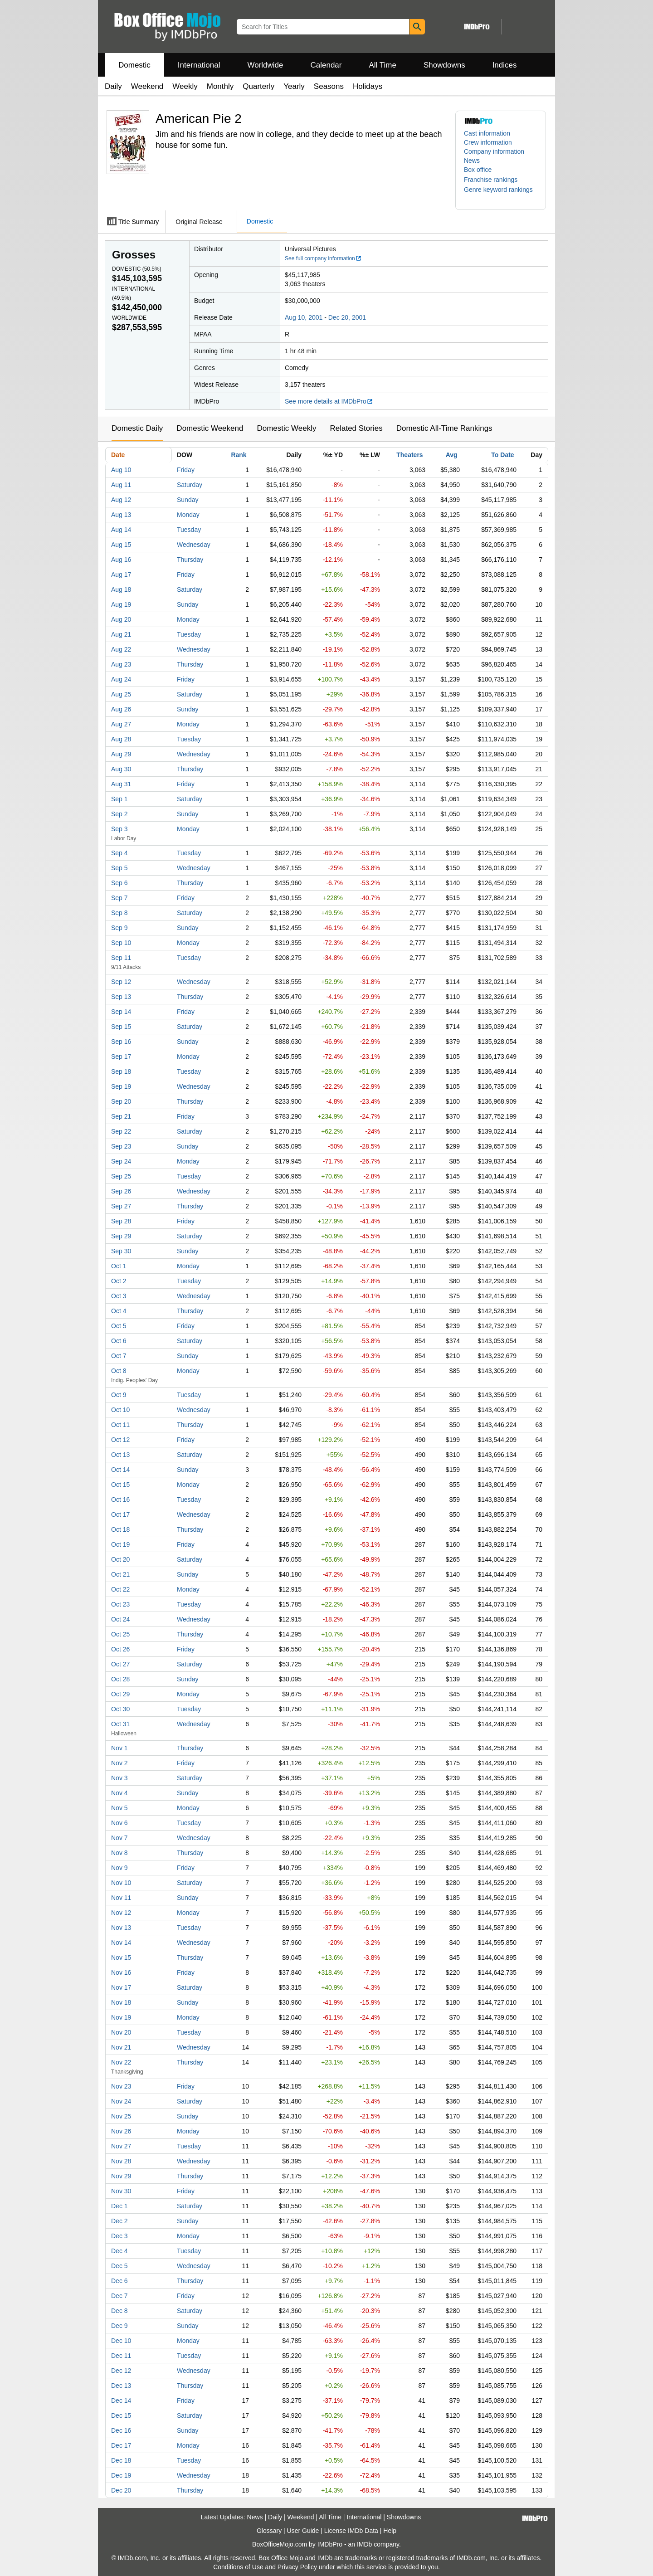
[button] (495, 179)
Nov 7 (119, 1837)
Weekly (184, 86)
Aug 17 (121, 574)
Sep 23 (121, 1146)
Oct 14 (120, 1469)
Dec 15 (121, 2415)
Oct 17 (120, 1514)
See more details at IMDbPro (329, 401)
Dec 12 (121, 2370)
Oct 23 (120, 1604)
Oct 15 (120, 1484)
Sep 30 (121, 1251)
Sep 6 (119, 882)
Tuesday (189, 529)
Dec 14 (121, 2400)
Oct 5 (118, 1325)
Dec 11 (121, 2355)
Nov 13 (121, 1927)
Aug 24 (121, 679)
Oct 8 (118, 1370)
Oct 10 (120, 1409)
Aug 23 (121, 664)
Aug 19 (121, 604)
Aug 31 (121, 784)
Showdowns (444, 65)
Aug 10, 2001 (303, 317)
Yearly (294, 86)
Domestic (134, 65)
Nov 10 (121, 1882)
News (472, 160)
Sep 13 (121, 996)
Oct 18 (120, 1529)
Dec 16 (121, 2430)
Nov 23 (121, 2086)
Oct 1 (118, 1266)
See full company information (323, 258)
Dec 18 (121, 2460)
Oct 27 (120, 1664)
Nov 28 (121, 2161)
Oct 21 (120, 1574)
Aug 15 (121, 544)
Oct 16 (120, 1499)
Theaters (409, 454)
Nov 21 (121, 2047)
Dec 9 (119, 2325)
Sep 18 (121, 1071)
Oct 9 (118, 1394)
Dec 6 (119, 2280)
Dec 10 (121, 2340)
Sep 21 (121, 1116)
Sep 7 (119, 897)
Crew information (488, 142)
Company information (494, 151)
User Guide (303, 2530)
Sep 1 (119, 799)
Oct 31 (120, 1724)
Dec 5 (119, 2265)
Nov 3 (119, 1778)
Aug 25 (121, 694)
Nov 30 (121, 2191)
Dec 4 (119, 2251)
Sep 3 (119, 829)
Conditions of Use (238, 2567)
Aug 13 (121, 514)
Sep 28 (121, 1221)
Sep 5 (119, 868)
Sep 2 (119, 814)
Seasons (329, 86)
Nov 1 (119, 1748)
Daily (113, 86)
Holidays (367, 86)
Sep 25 (121, 1176)
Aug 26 (121, 709)
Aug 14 (121, 529)
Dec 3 (119, 2236)
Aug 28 (121, 739)
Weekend (147, 86)
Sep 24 (121, 1161)
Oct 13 (120, 1454)
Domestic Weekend (209, 428)
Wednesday (193, 544)
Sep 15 (121, 1026)
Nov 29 (121, 2176)
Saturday (189, 484)
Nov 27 (121, 2146)
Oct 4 (118, 1311)
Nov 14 (121, 1942)
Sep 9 (119, 927)
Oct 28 (120, 1679)
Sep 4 (119, 853)
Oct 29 (120, 1694)
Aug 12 (121, 499)
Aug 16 (121, 559)
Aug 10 (121, 469)
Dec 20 (121, 2490)
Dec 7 (119, 2295)
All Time (382, 65)
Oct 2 (118, 1281)
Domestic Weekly (286, 428)
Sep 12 (121, 981)
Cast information (487, 133)
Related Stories (356, 428)
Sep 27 (121, 1206)
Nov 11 (121, 1897)
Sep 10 (121, 942)
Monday (188, 514)
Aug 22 (121, 649)
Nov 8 (119, 1852)
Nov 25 (121, 2116)
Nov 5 (119, 1807)
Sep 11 (121, 957)
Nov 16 (121, 1972)
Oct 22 (120, 1589)
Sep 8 (119, 912)
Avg (452, 454)
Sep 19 (121, 1086)
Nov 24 (121, 2101)
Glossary (269, 2530)
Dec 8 (119, 2310)
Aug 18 (121, 589)
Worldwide (265, 65)
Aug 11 (121, 484)
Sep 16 (121, 1041)
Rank (238, 454)
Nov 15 (121, 1957)
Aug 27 (121, 724)
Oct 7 (118, 1355)
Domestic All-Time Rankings (444, 428)
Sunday (187, 499)
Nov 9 (119, 1867)
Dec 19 (121, 2475)
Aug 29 (121, 754)
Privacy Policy (297, 2567)
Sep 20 (121, 1101)
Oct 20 (120, 1559)
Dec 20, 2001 (347, 317)
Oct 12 (120, 1439)
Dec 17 (121, 2445)
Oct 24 (120, 1619)
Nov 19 (121, 2017)
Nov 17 (121, 1987)
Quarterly (258, 86)
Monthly (220, 86)
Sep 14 (121, 1011)
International (199, 65)
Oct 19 (120, 1544)
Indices (504, 65)
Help (389, 2530)
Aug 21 (121, 634)
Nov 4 (119, 1793)
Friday (186, 469)
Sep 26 (121, 1191)
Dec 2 (119, 2221)
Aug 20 (121, 619)
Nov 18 (121, 2002)
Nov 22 (121, 2062)
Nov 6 (119, 1822)
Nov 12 (121, 1912)
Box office (478, 169)
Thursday (190, 559)
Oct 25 (120, 1634)
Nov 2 (119, 1763)
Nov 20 (121, 2032)
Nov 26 (121, 2131)
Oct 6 (118, 1340)
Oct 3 (118, 1296)
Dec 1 (119, 2206)
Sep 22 (121, 1131)
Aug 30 (121, 769)
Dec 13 (121, 2385)
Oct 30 (120, 1709)
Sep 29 (121, 1236)
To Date (502, 454)
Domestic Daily (137, 428)
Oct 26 (120, 1649)
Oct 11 (120, 1424)
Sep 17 (121, 1056)
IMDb (364, 2544)
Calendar (326, 65)
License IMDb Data (351, 2530)
